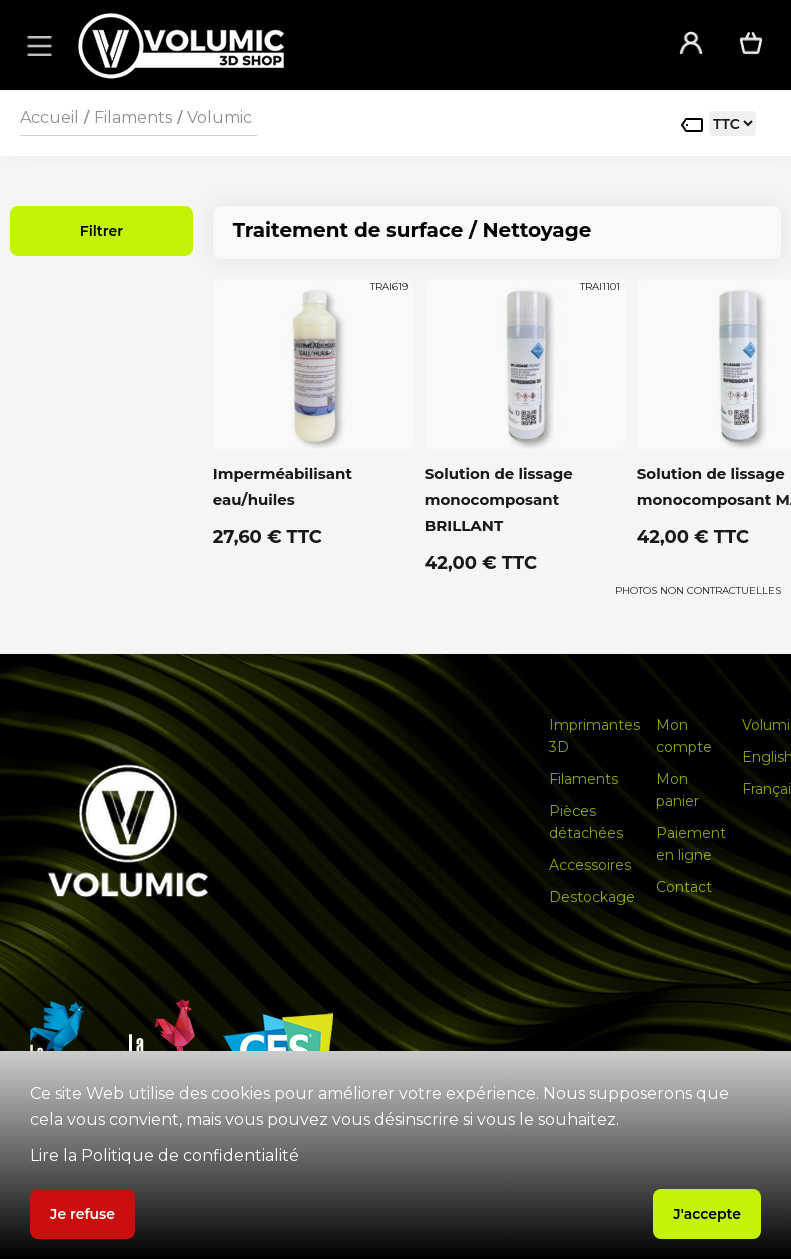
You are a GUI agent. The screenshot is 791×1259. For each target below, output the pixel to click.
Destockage (592, 897)
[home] (351, 45)
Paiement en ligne (691, 844)
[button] (36, 45)
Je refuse (82, 1214)
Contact (684, 887)
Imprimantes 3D (594, 736)
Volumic (219, 117)
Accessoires (590, 865)
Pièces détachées (586, 822)
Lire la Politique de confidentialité (164, 1155)
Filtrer (101, 231)
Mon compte (684, 736)
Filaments (133, 117)
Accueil (49, 117)
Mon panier (677, 790)
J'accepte (707, 1214)
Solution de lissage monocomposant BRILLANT (499, 499)
